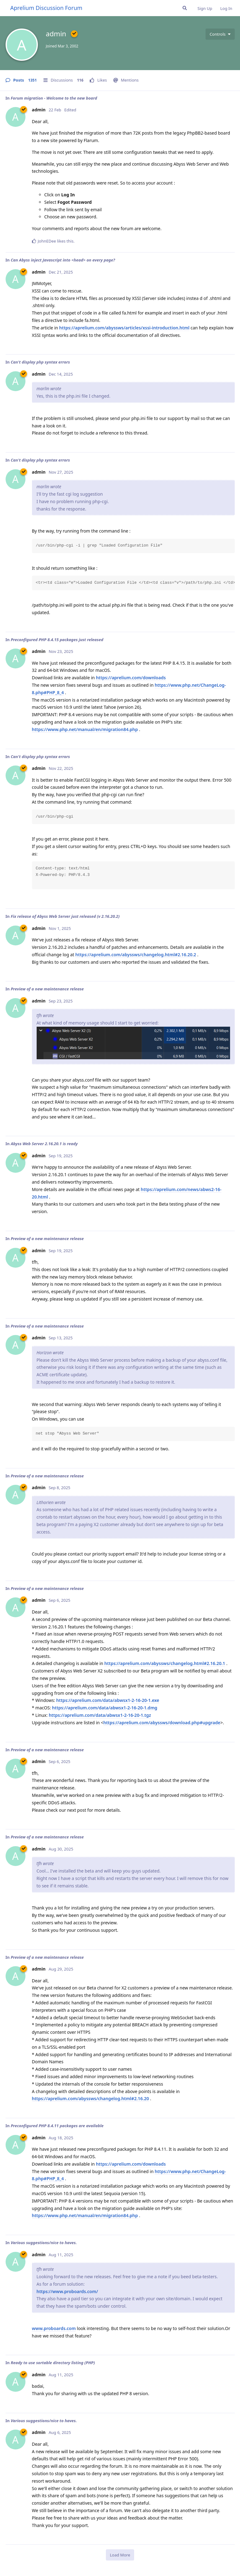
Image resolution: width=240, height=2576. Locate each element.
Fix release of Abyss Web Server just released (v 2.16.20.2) (65, 916)
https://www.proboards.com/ (67, 2291)
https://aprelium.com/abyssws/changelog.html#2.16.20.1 (164, 1663)
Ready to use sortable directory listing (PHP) (53, 2362)
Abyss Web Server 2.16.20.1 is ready (44, 1143)
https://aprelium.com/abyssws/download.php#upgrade (161, 1723)
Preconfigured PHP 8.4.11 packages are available (57, 2125)
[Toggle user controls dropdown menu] (220, 34)
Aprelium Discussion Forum (46, 7)
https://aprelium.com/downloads (131, 678)
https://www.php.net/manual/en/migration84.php (85, 729)
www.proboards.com (54, 2328)
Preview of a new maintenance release (47, 989)
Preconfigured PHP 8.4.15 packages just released (57, 639)
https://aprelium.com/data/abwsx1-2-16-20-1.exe (107, 1700)
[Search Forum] (184, 8)
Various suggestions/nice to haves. (44, 2242)
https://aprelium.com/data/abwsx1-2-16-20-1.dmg (104, 1708)
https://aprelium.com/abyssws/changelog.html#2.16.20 (90, 2098)
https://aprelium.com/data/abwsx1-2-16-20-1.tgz (100, 1715)
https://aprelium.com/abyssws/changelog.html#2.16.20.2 (135, 955)
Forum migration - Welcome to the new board (54, 98)
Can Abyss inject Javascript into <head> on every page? (63, 260)
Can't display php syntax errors (40, 362)
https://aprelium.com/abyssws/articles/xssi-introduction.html (124, 328)
